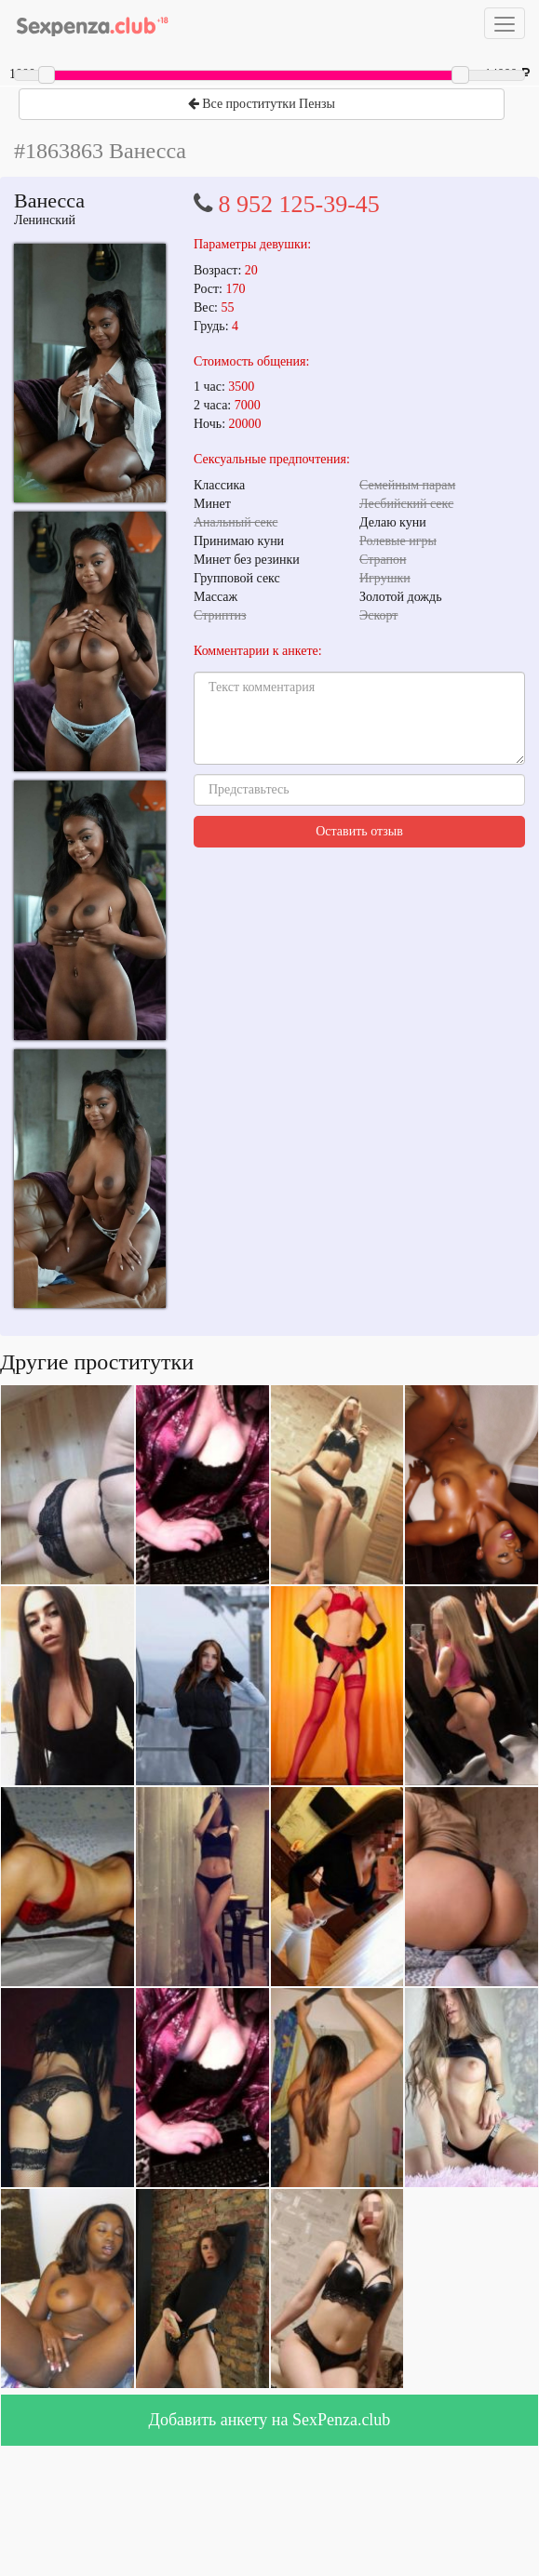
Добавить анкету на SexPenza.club (270, 2419)
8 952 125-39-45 (299, 204)
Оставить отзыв (359, 831)
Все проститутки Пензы (261, 104)
